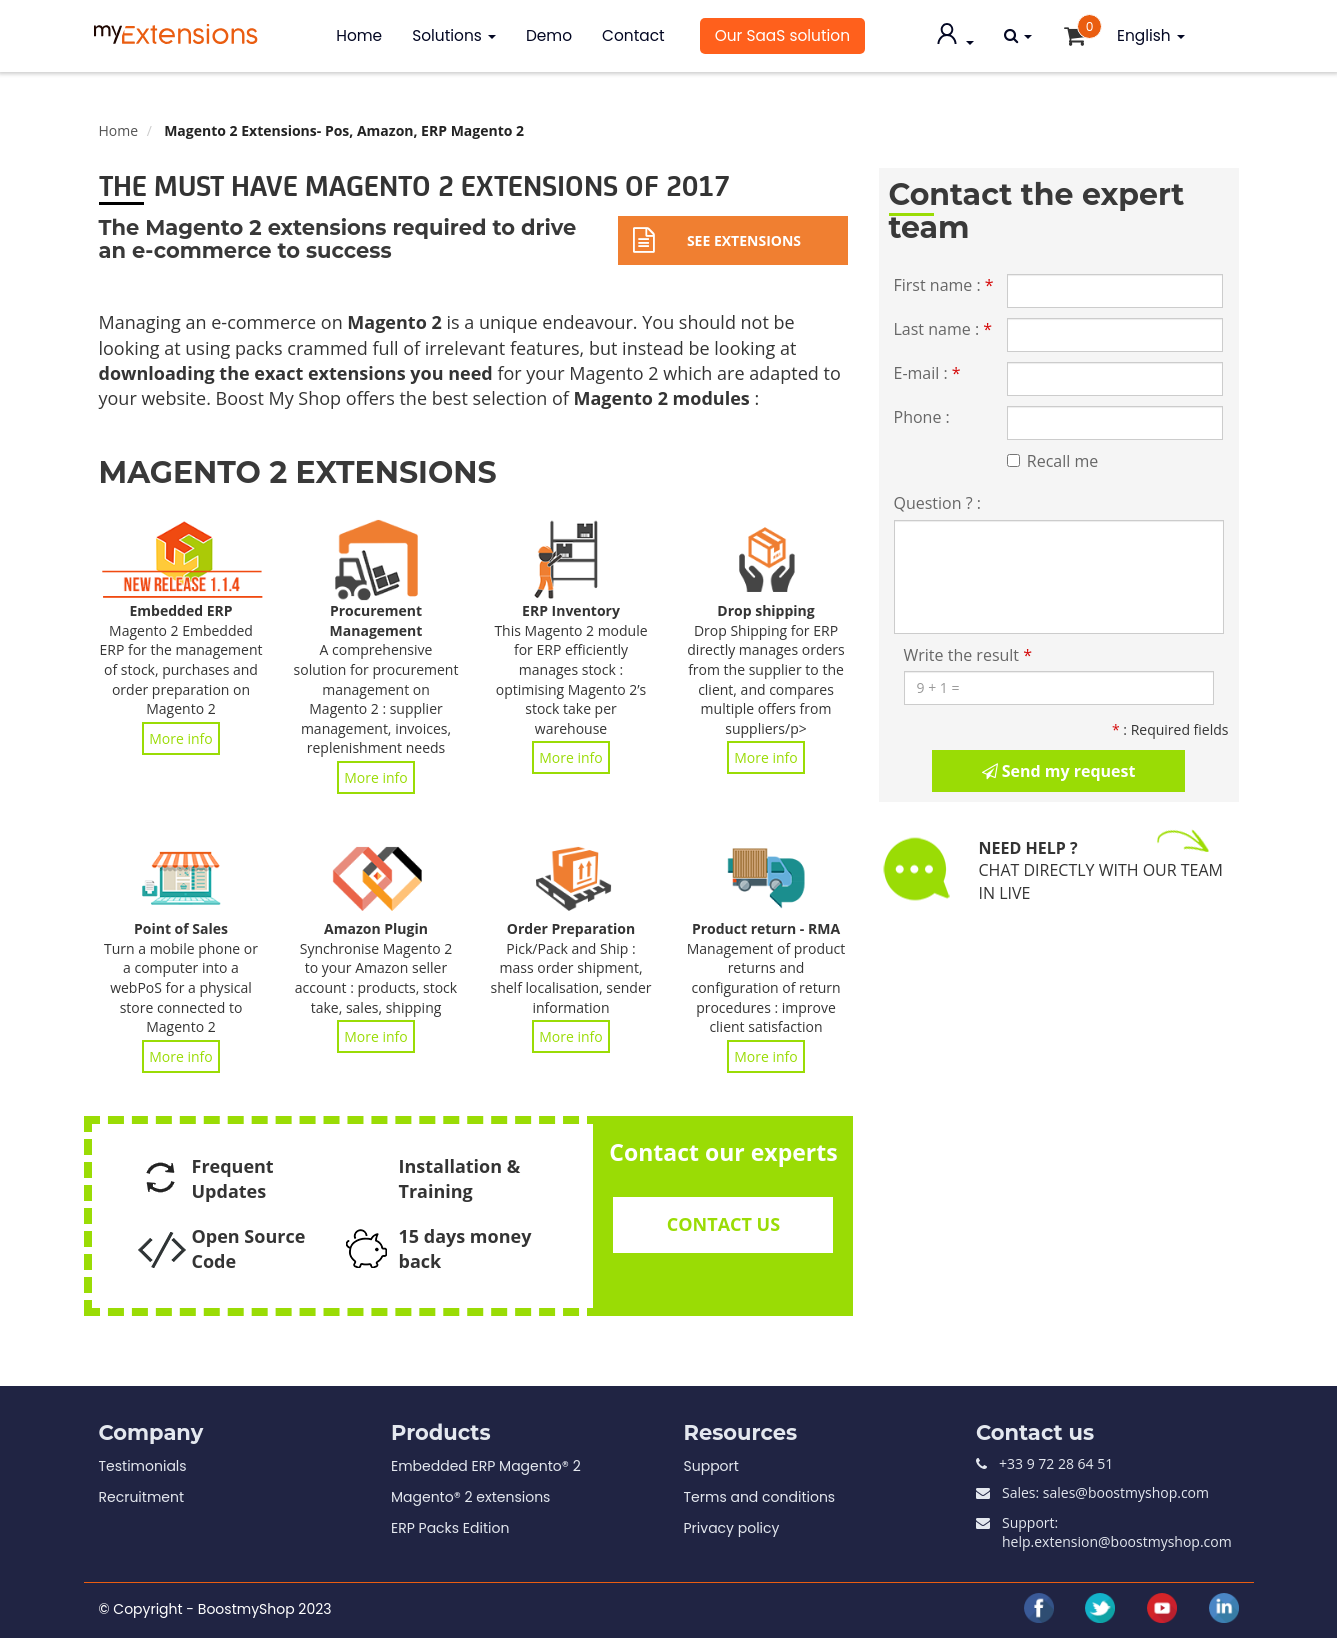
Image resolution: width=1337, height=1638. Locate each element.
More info (181, 738)
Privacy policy (732, 1528)
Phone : (922, 417)
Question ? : (937, 503)
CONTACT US (723, 1224)
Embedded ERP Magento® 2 (486, 1466)
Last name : (943, 329)
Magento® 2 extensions (470, 1497)
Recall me (1052, 461)
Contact (633, 35)
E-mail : (927, 373)
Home (359, 35)
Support (711, 1466)
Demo (549, 35)
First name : (944, 285)
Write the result (968, 655)
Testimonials (143, 1466)
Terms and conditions (760, 1497)
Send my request (1059, 771)
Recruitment (142, 1497)
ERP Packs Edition (450, 1528)
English (1151, 35)
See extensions (717, 240)
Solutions (454, 35)
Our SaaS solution (782, 35)
